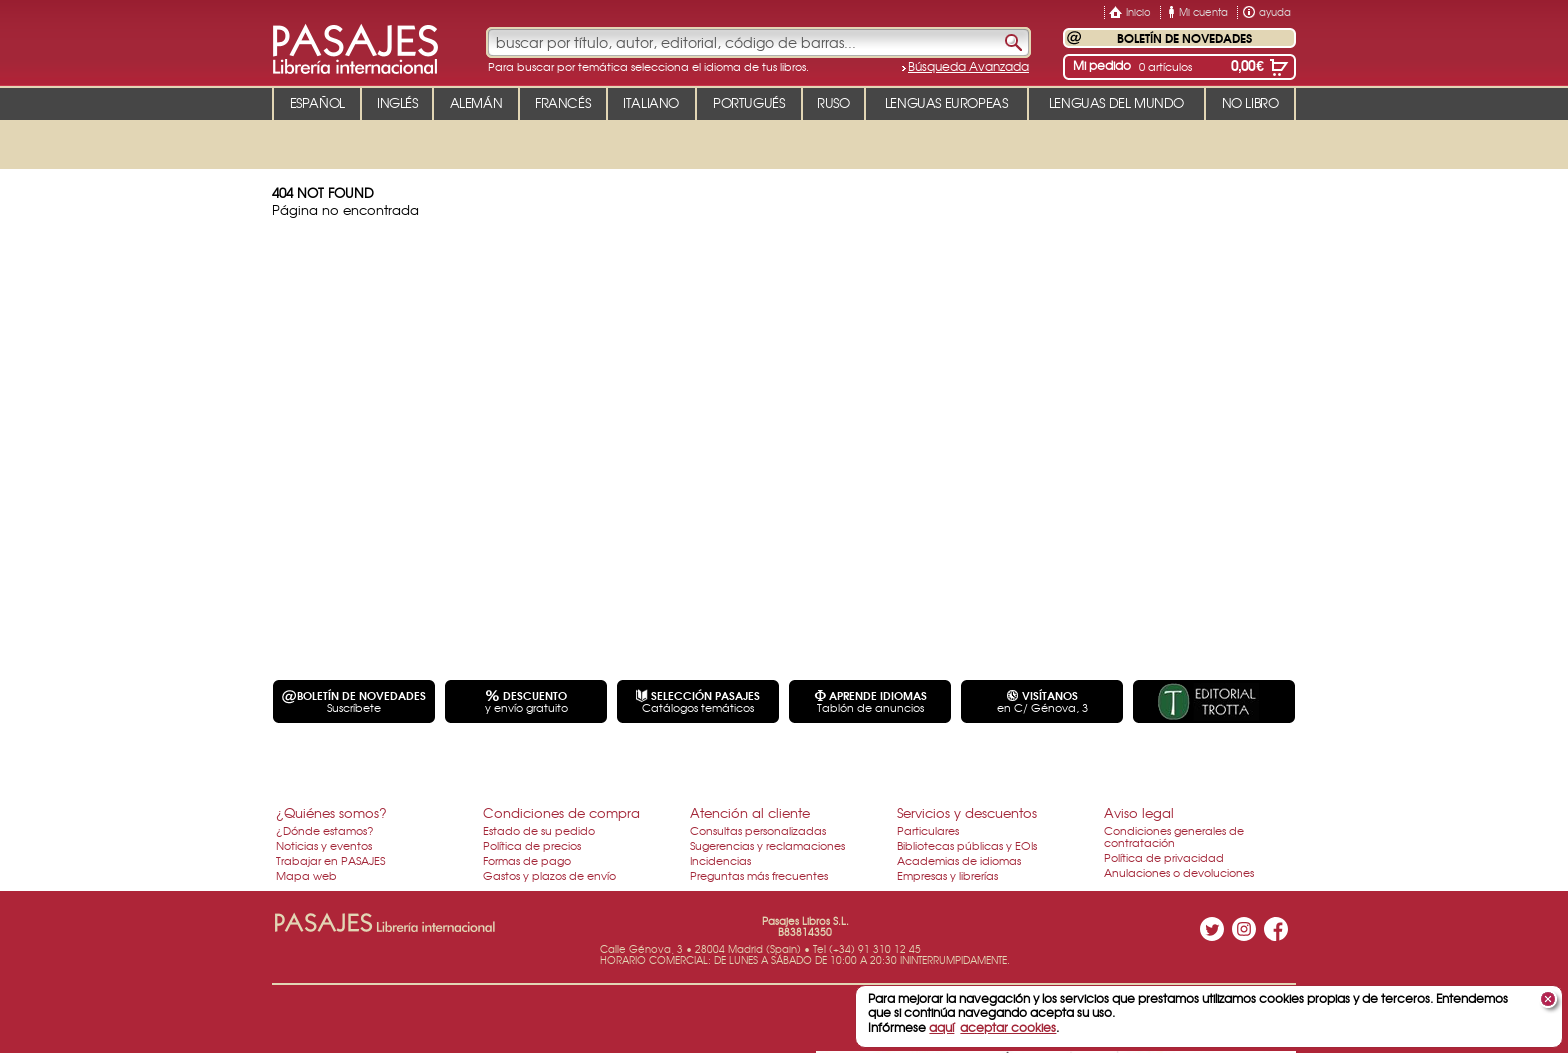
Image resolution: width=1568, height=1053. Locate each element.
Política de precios (532, 845)
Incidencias (720, 860)
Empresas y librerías (947, 875)
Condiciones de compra (561, 812)
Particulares (928, 830)
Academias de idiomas (959, 860)
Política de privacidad (1164, 857)
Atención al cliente (750, 812)
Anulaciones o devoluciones (1179, 872)
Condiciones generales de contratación (1174, 836)
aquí (941, 1027)
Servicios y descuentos (967, 812)
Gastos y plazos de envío (549, 875)
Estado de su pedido (539, 830)
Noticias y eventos (324, 845)
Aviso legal (1139, 812)
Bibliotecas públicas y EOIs (967, 845)
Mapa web (306, 875)
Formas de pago (527, 860)
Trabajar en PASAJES (330, 860)
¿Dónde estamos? (325, 830)
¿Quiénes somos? (331, 812)
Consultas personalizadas (758, 830)
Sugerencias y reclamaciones (767, 845)
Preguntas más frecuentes (759, 875)
